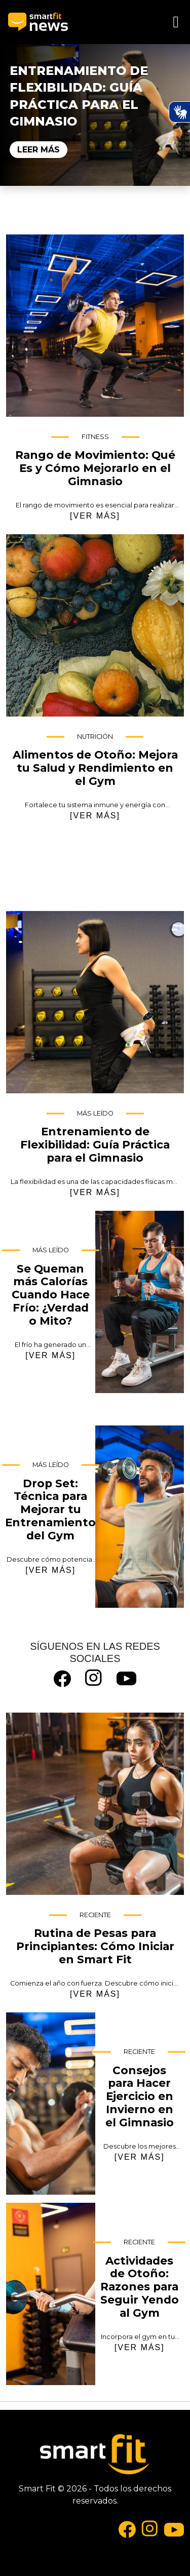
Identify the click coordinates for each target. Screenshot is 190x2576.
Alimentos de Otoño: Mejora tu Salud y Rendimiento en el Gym (95, 625)
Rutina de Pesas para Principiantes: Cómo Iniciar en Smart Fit (95, 1804)
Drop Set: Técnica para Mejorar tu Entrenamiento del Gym (139, 1516)
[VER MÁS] (95, 515)
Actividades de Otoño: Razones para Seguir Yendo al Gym (50, 2294)
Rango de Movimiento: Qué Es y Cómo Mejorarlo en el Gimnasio (95, 325)
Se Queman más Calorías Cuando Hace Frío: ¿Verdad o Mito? (139, 1302)
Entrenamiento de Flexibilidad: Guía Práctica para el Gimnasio (95, 1002)
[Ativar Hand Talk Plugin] (179, 112)
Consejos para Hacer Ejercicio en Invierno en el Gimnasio (50, 2103)
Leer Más (38, 149)
